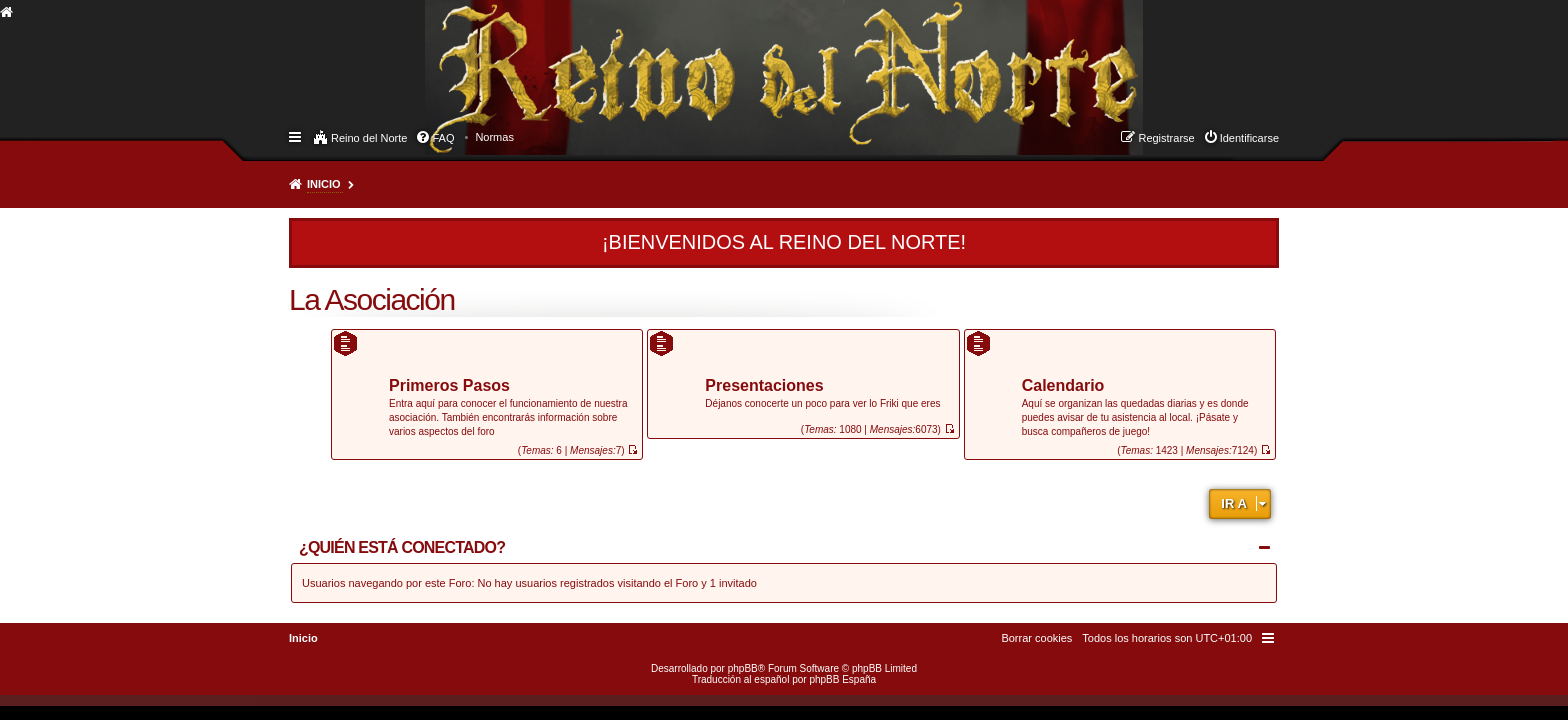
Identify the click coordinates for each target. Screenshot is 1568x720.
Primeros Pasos (449, 386)
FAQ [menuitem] (443, 138)
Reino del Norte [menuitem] (369, 138)
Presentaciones (764, 386)
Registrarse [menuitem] (1166, 138)
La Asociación (372, 299)
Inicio (324, 184)
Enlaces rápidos (296, 136)
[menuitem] (494, 137)
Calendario (1063, 386)
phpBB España (842, 679)
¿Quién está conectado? (402, 547)
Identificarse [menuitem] (1249, 138)
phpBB (743, 668)
